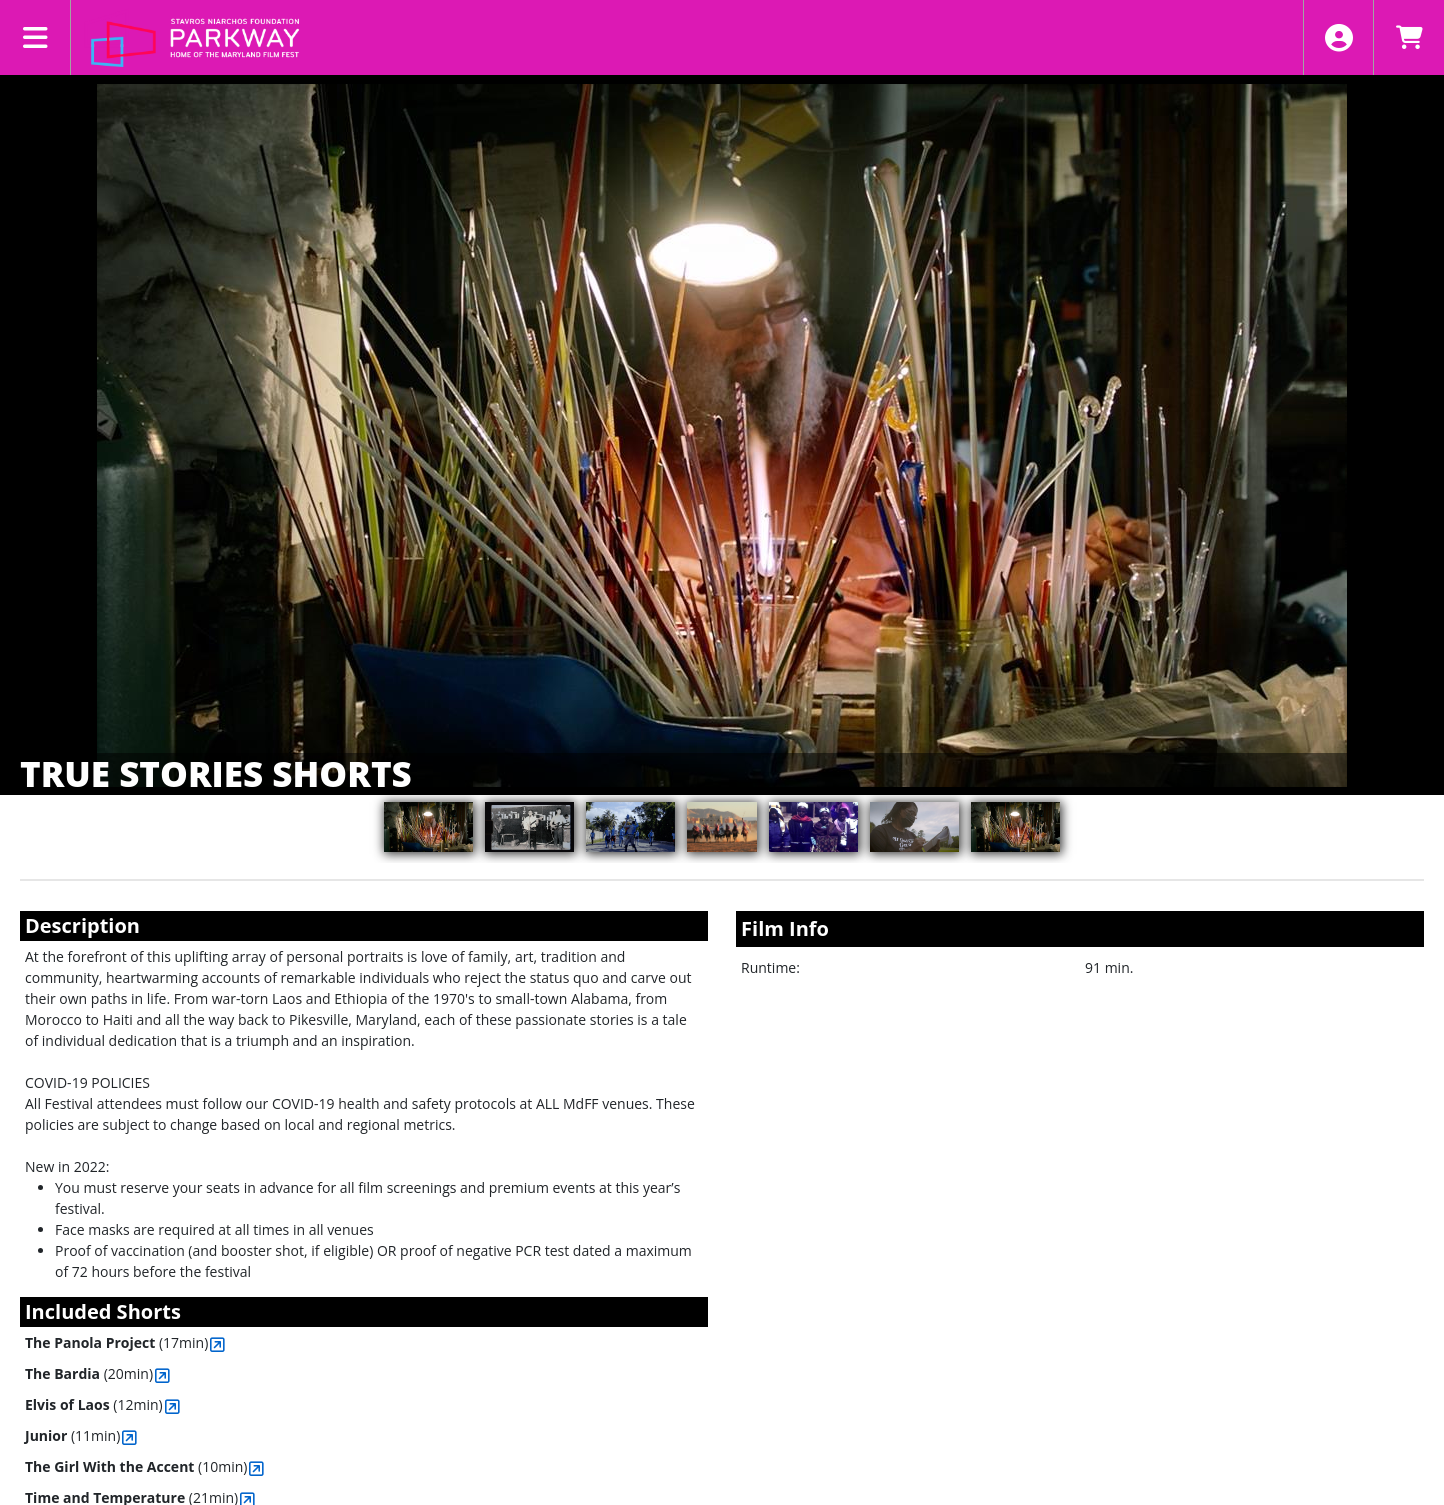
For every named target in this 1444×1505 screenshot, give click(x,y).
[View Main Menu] (35, 37)
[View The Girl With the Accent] (256, 1468)
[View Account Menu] (1338, 37)
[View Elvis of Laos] (172, 1406)
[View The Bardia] (162, 1375)
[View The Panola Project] (217, 1344)
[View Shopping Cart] (1408, 37)
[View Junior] (129, 1437)
